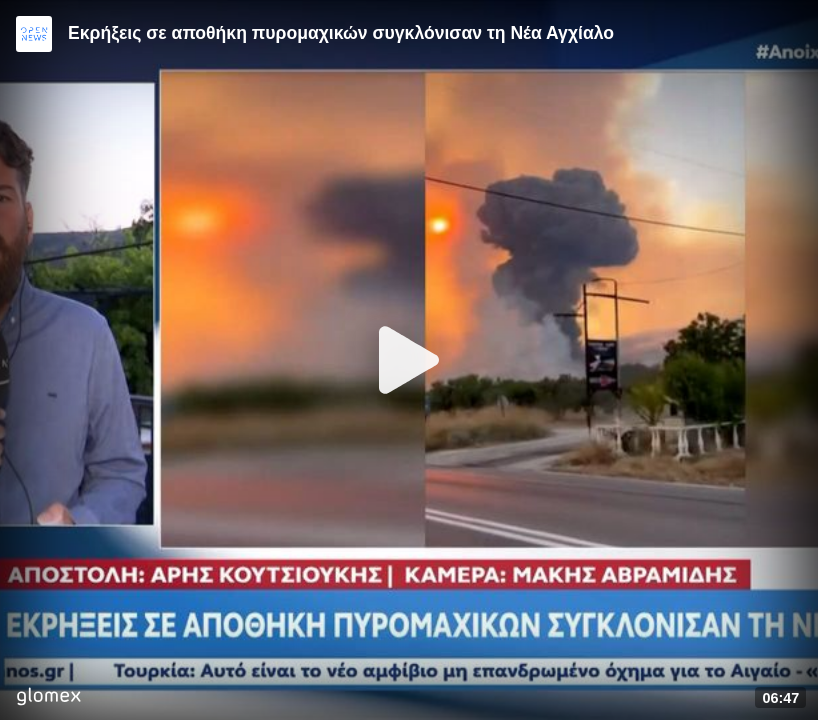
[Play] (409, 360)
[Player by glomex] (48, 698)
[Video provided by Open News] (34, 34)
